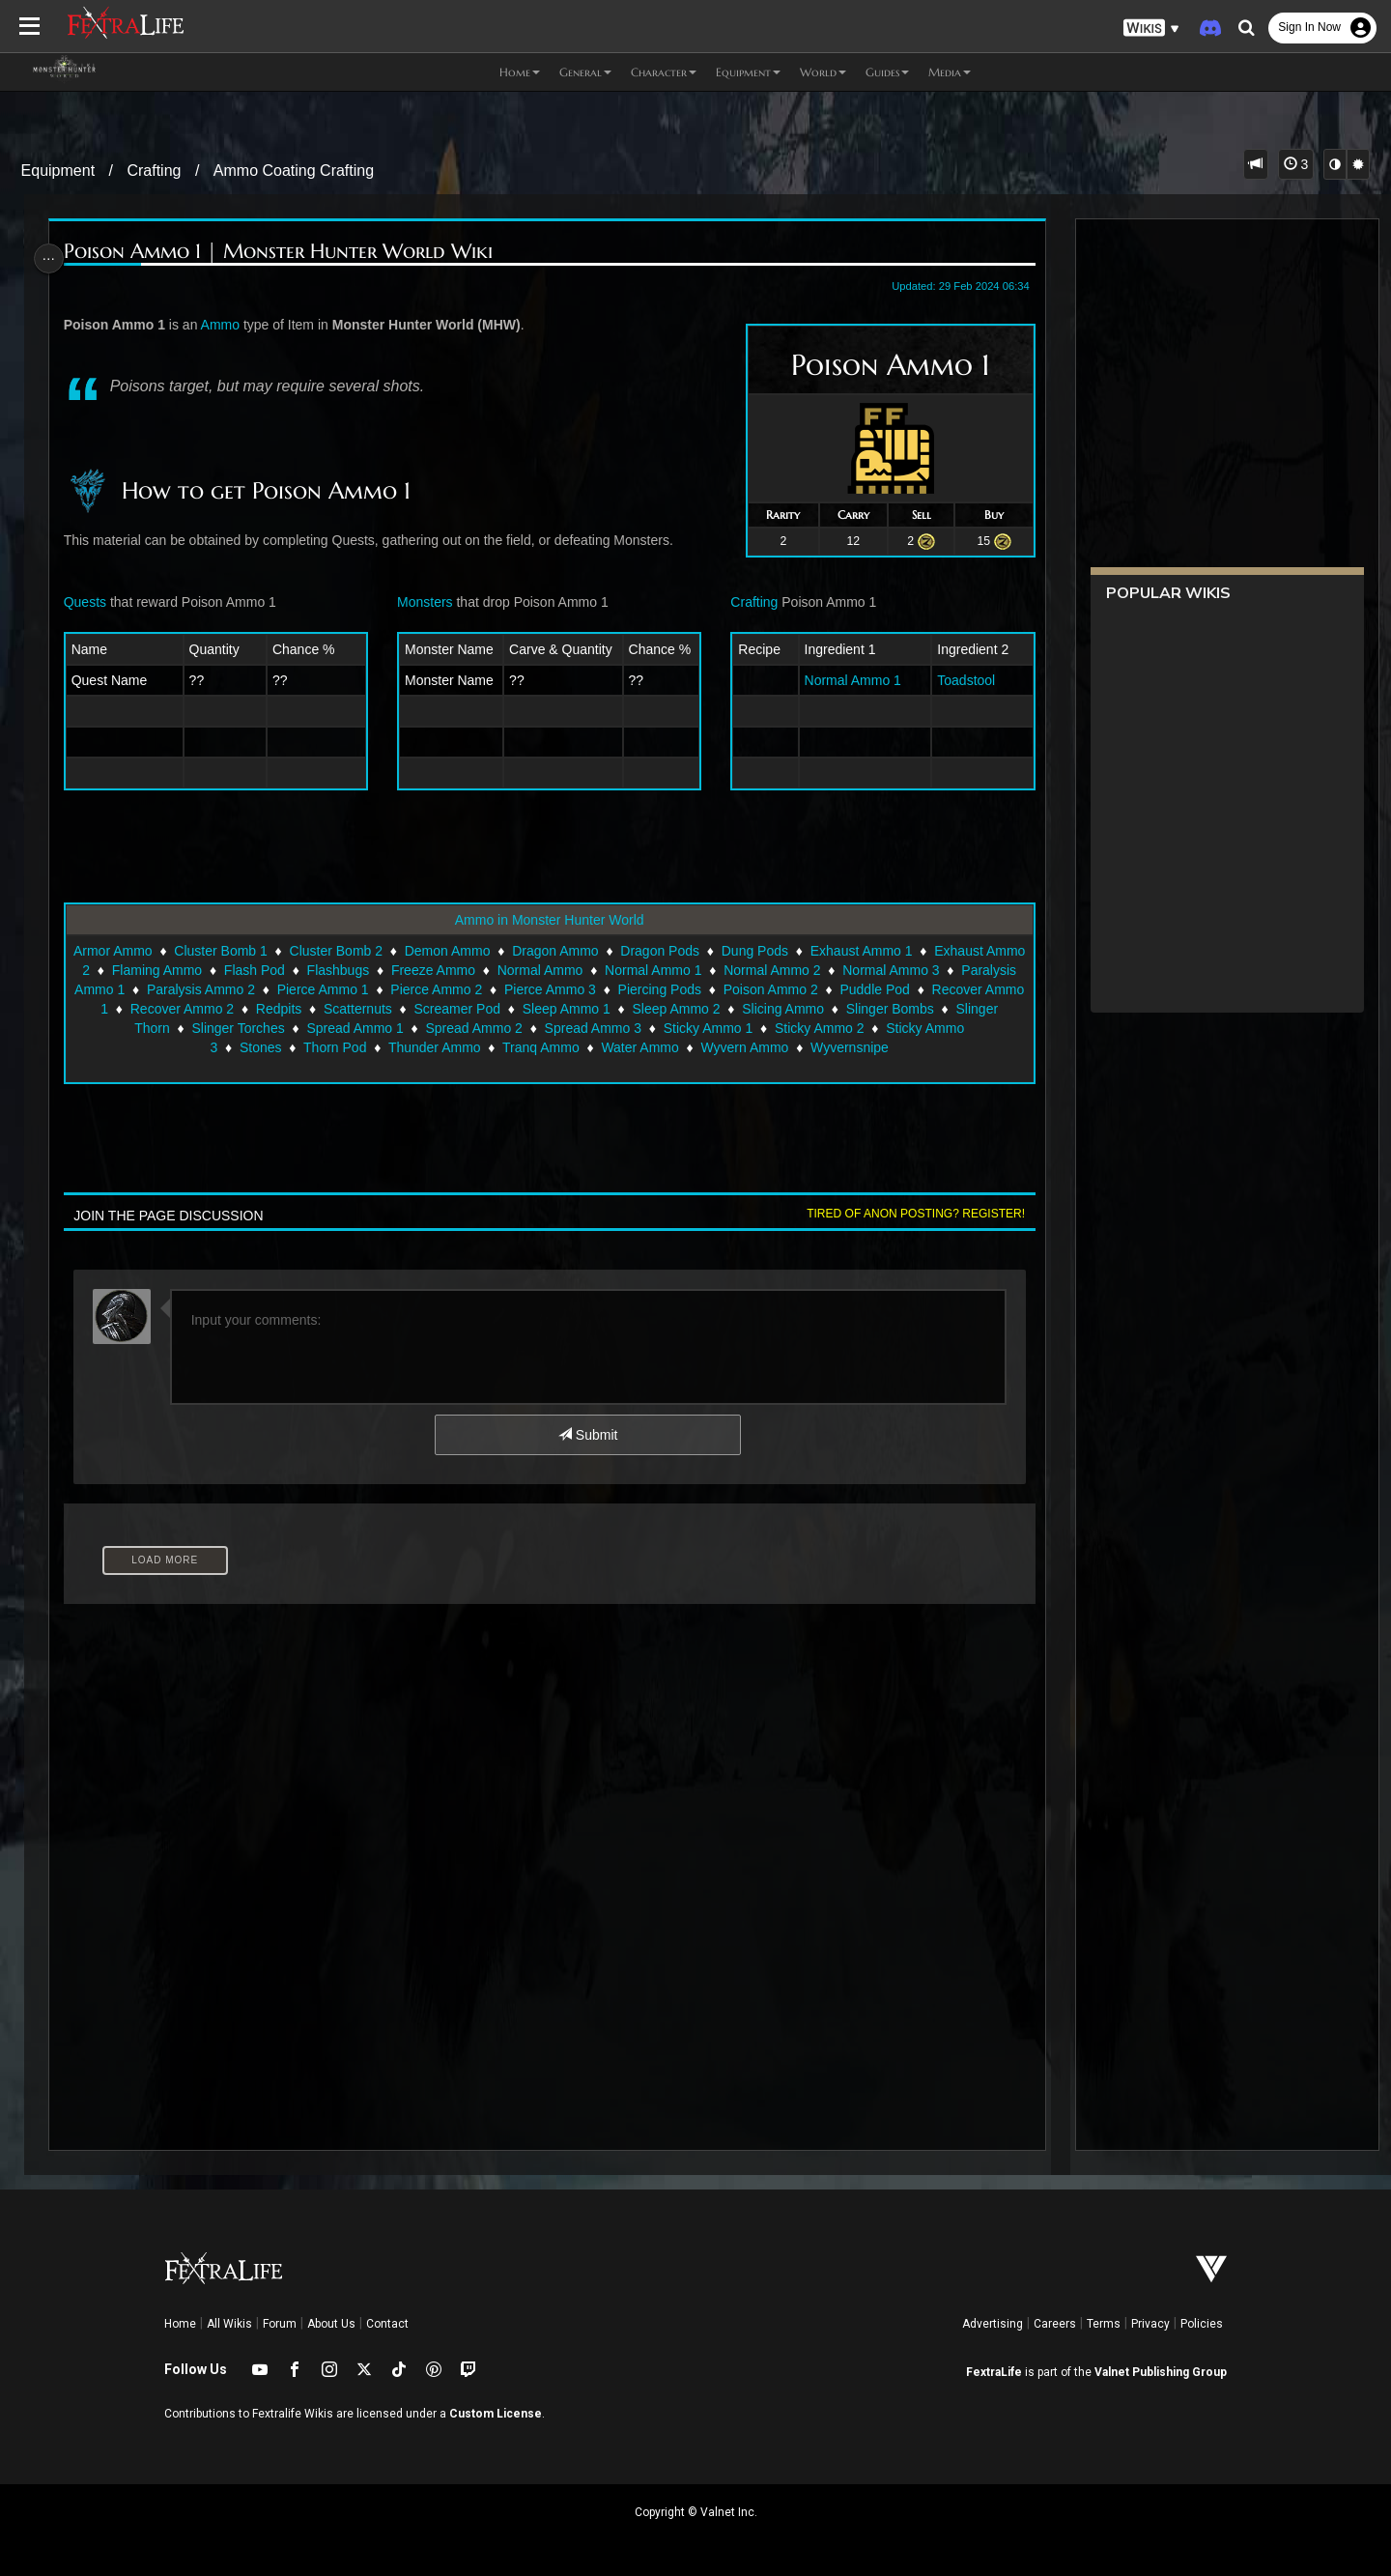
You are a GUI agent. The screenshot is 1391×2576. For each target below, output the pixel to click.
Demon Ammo (467, 951)
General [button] (585, 72)
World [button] (823, 72)
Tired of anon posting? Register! (907, 1213)
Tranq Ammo (540, 1047)
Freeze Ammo (497, 970)
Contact (387, 2324)
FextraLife (994, 2372)
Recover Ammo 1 (181, 1008)
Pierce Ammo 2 (550, 989)
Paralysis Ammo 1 (184, 989)
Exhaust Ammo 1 (881, 951)
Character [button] (663, 72)
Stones (260, 1047)
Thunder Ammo (433, 1047)
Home (180, 2324)
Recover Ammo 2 (306, 1008)
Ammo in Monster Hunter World (548, 920)
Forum (280, 2324)
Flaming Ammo (221, 970)
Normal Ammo (604, 970)
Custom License (495, 2413)
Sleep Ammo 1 (691, 1008)
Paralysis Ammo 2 (315, 989)
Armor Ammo (133, 951)
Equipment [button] (748, 72)
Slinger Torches (291, 1028)
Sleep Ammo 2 (801, 1008)
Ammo (226, 324)
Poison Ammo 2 (884, 989)
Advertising (992, 2324)
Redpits (403, 1008)
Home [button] (519, 72)
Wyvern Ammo (743, 1047)
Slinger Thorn (183, 1028)
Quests (92, 602)
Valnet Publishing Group (1160, 2372)
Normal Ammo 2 (836, 970)
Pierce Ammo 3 (664, 989)
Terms (1104, 2324)
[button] (1151, 28)
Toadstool (959, 680)
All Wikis (229, 2324)
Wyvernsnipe (848, 1047)
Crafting (154, 170)
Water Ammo (638, 1047)
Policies (1201, 2324)
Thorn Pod (333, 1047)
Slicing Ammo (908, 1008)
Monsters (427, 602)
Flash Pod (318, 970)
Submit (586, 1435)
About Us (331, 2324)
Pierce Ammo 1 (436, 989)
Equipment (58, 170)
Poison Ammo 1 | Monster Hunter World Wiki (285, 252)
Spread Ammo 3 (646, 1028)
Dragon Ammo (575, 951)
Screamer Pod (582, 1008)
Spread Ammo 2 (527, 1028)
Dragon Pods (680, 951)
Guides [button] (887, 72)
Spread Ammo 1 (408, 1028)
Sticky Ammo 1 (762, 1028)
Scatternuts (482, 1008)
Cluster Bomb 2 (355, 951)
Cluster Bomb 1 (240, 951)
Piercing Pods (772, 989)
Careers (1055, 2324)
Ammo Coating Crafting (293, 170)
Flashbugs (402, 970)
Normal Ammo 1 (847, 680)
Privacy (1150, 2324)
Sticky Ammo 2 (874, 1028)
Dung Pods (774, 951)
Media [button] (949, 72)
